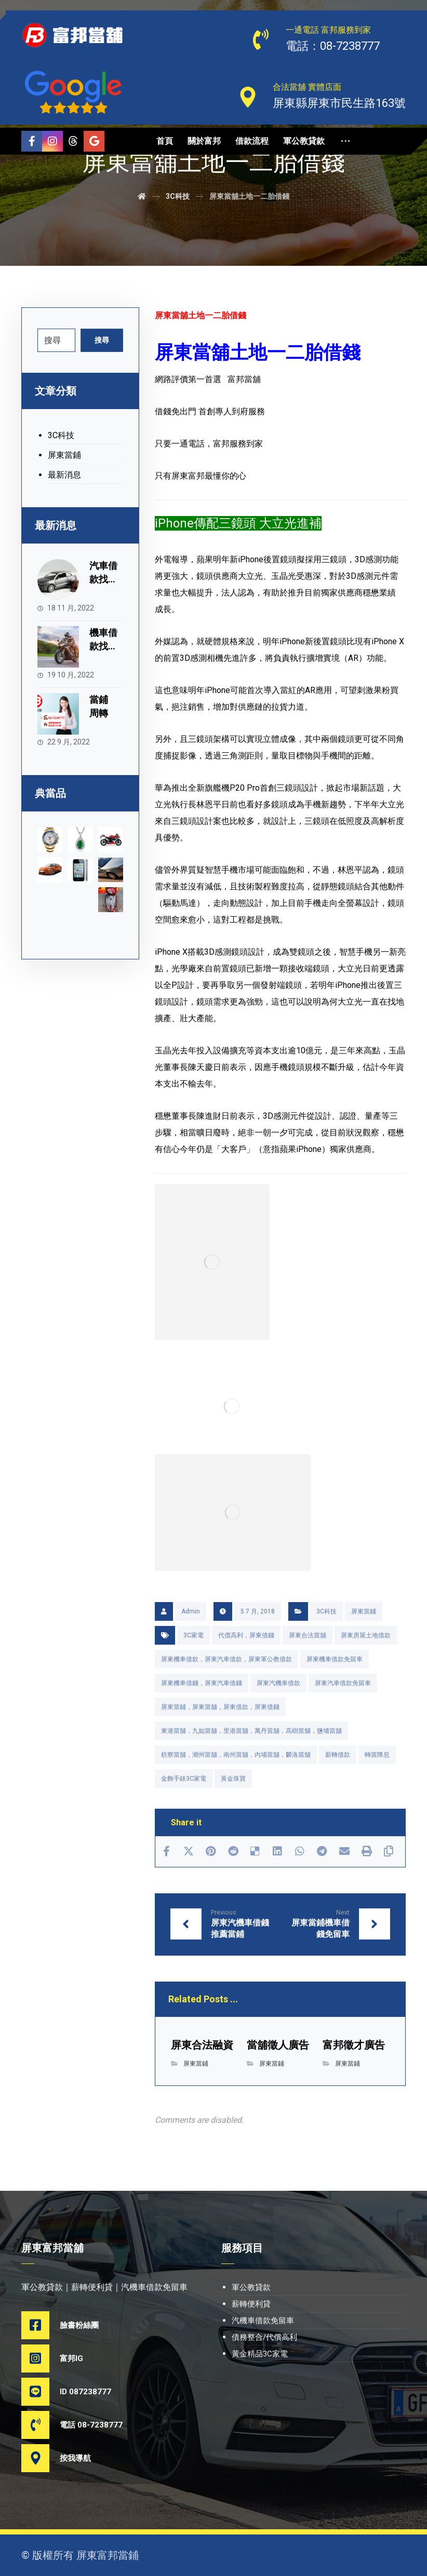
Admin (190, 1611)
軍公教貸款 (251, 2287)
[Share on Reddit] (233, 1851)
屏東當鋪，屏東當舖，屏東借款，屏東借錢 (220, 1707)
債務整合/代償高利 (264, 2337)
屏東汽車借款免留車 (343, 1683)
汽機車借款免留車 (263, 2320)
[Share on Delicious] (255, 1851)
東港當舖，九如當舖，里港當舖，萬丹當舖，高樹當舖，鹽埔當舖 (251, 1730)
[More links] (345, 141)
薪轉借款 (337, 1754)
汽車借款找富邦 (103, 578)
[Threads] (73, 141)
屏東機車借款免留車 (334, 1659)
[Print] (366, 1851)
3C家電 (193, 1635)
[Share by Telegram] (322, 1851)
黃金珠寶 (233, 1778)
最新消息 (64, 475)
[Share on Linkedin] (277, 1851)
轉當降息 (377, 1754)
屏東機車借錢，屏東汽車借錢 (201, 1683)
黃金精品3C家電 (260, 2353)
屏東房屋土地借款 (366, 1635)
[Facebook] (31, 141)
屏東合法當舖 (307, 1635)
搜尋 (102, 340)
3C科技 (326, 1611)
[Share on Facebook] (166, 1851)
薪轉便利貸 (251, 2304)
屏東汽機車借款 (278, 1683)
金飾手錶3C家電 (183, 1778)
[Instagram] (52, 141)
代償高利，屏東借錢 (246, 1635)
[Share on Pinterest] (210, 1851)
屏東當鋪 (363, 1611)
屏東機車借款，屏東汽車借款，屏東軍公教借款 (226, 1659)
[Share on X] (188, 1851)
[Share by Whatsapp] (300, 1851)
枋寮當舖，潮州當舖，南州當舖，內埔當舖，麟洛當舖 (236, 1754)
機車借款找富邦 (103, 645)
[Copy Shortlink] (388, 1851)
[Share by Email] (344, 1851)
